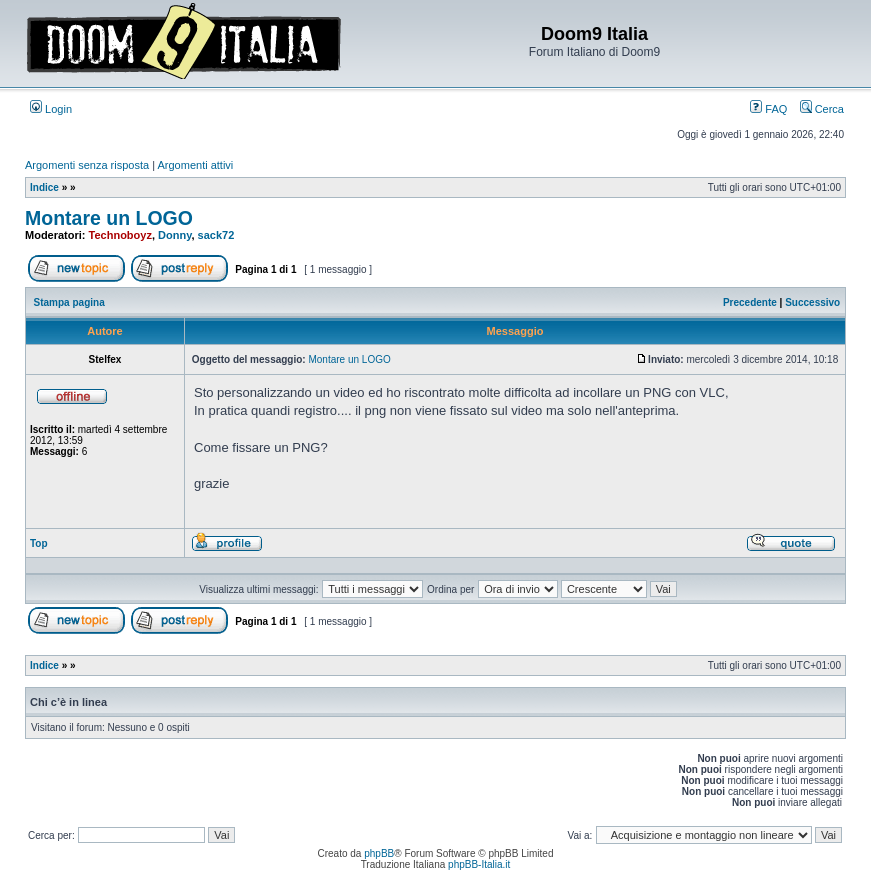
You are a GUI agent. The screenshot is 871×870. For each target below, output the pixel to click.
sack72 (216, 235)
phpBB (379, 853)
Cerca (822, 109)
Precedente (750, 302)
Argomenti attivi (196, 165)
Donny (174, 235)
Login (51, 109)
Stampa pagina (69, 302)
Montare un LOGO (109, 218)
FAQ (768, 109)
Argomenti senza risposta (87, 165)
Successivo (812, 302)
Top (39, 543)
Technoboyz (120, 235)
